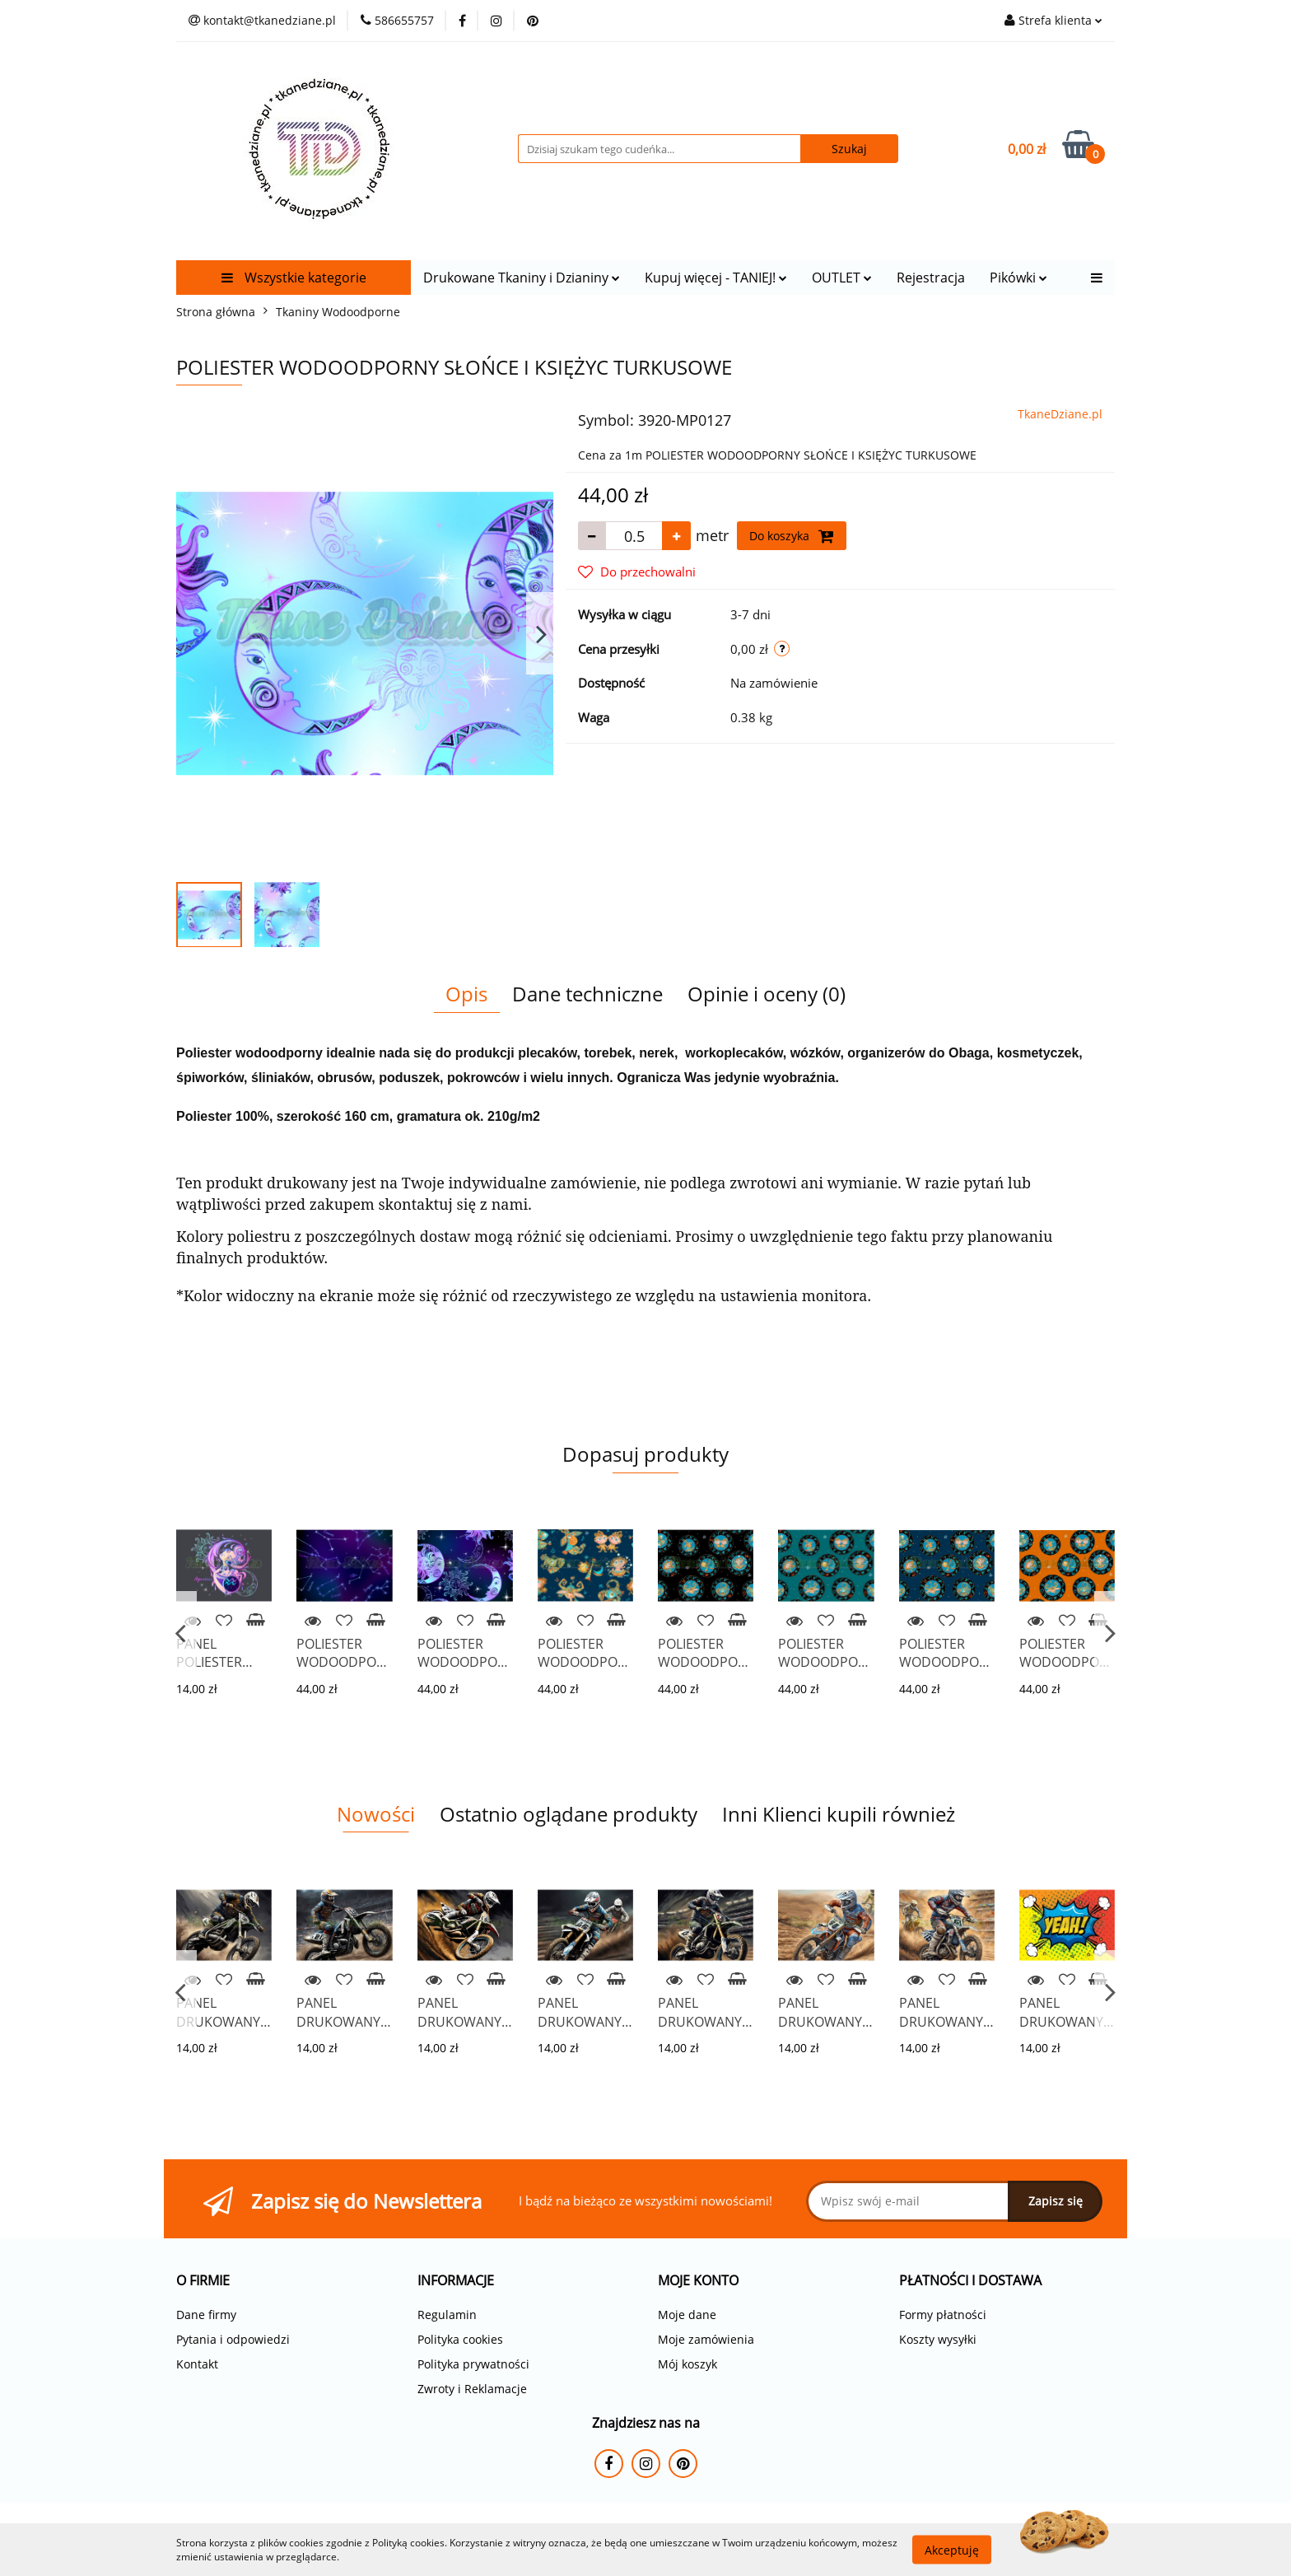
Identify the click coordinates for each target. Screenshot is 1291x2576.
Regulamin (447, 2314)
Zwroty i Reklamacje (472, 2388)
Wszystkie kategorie (293, 277)
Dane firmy (206, 2314)
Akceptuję (952, 2549)
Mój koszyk (687, 2364)
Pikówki (1018, 277)
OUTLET (842, 277)
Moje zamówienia (706, 2339)
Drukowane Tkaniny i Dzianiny (521, 277)
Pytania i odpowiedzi (233, 2339)
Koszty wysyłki (937, 2339)
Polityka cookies (460, 2339)
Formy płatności (942, 2314)
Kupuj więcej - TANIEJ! (716, 277)
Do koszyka (791, 536)
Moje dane (687, 2314)
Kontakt (197, 2364)
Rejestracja (931, 277)
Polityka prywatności (473, 2364)
